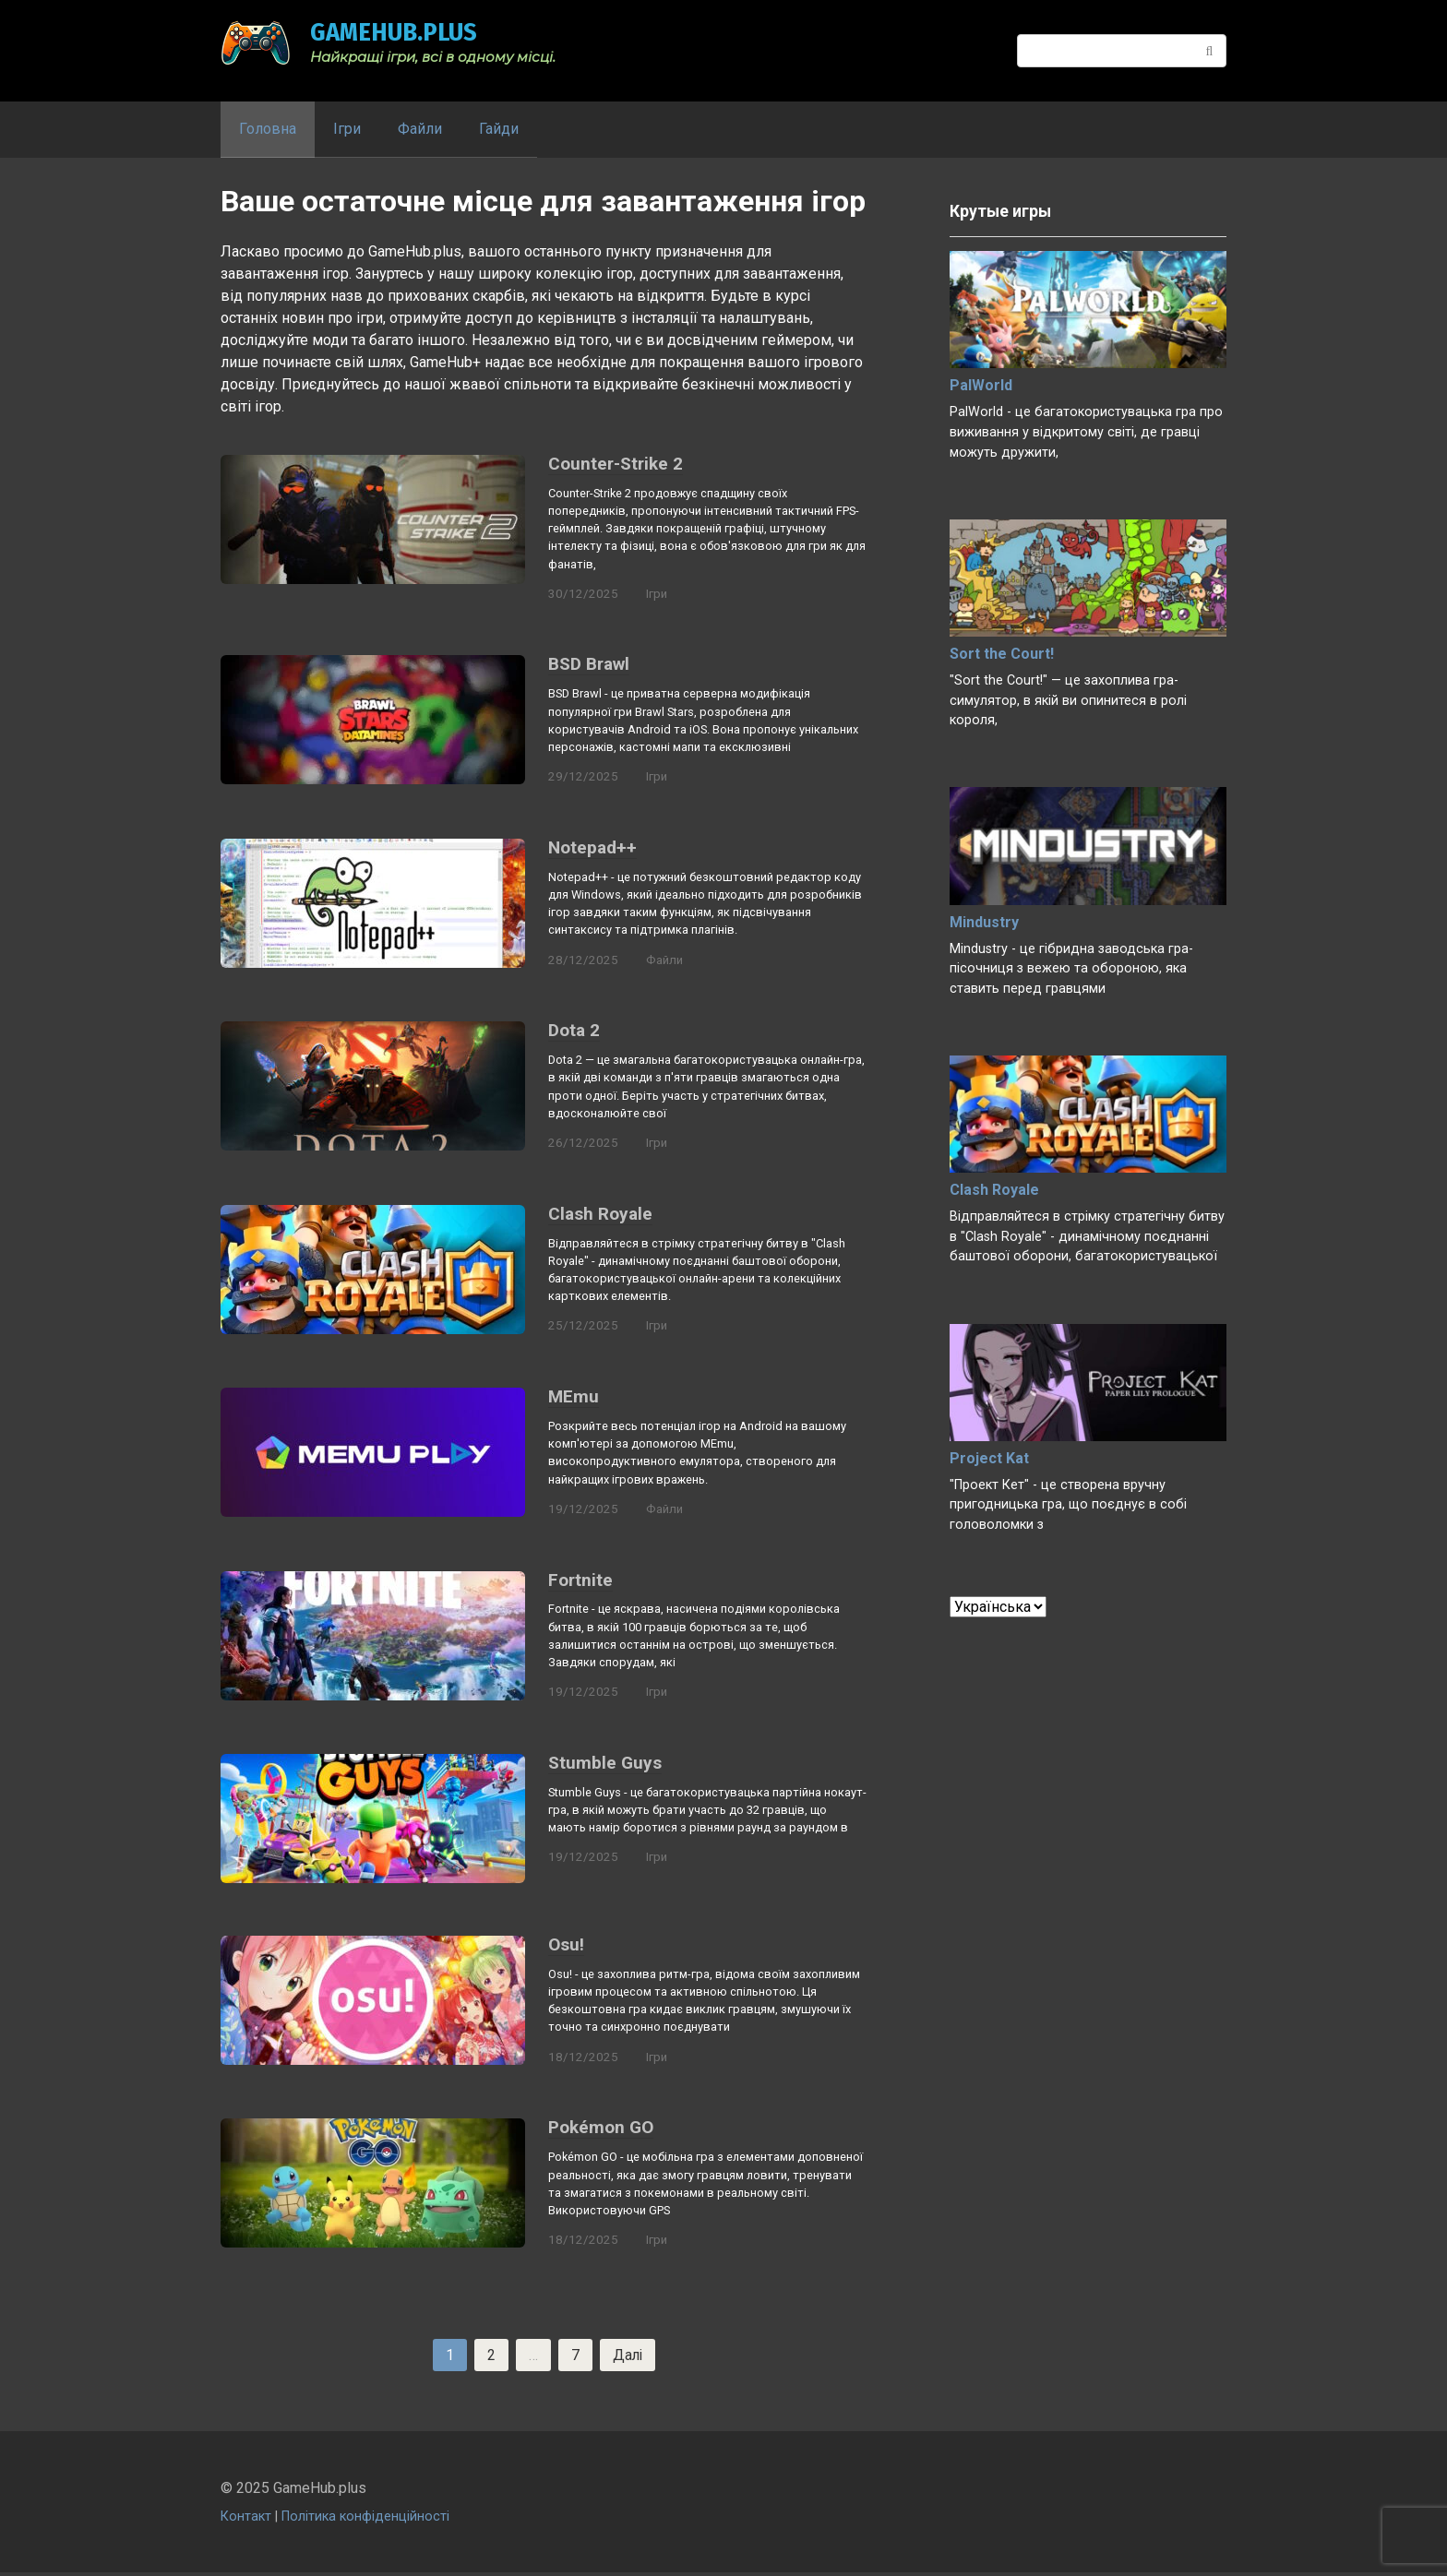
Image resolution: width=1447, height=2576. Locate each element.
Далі (627, 2358)
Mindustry (984, 922)
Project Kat (989, 1458)
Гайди (499, 128)
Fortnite (580, 1581)
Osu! (566, 1946)
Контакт (246, 2520)
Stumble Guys (605, 1764)
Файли (420, 128)
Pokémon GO (600, 2130)
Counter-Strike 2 (615, 463)
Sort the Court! (1002, 653)
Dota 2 (574, 1031)
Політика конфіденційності (365, 2520)
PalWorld (981, 385)
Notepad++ (592, 848)
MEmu (573, 1398)
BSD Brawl (588, 664)
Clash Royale (600, 1214)
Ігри (347, 128)
